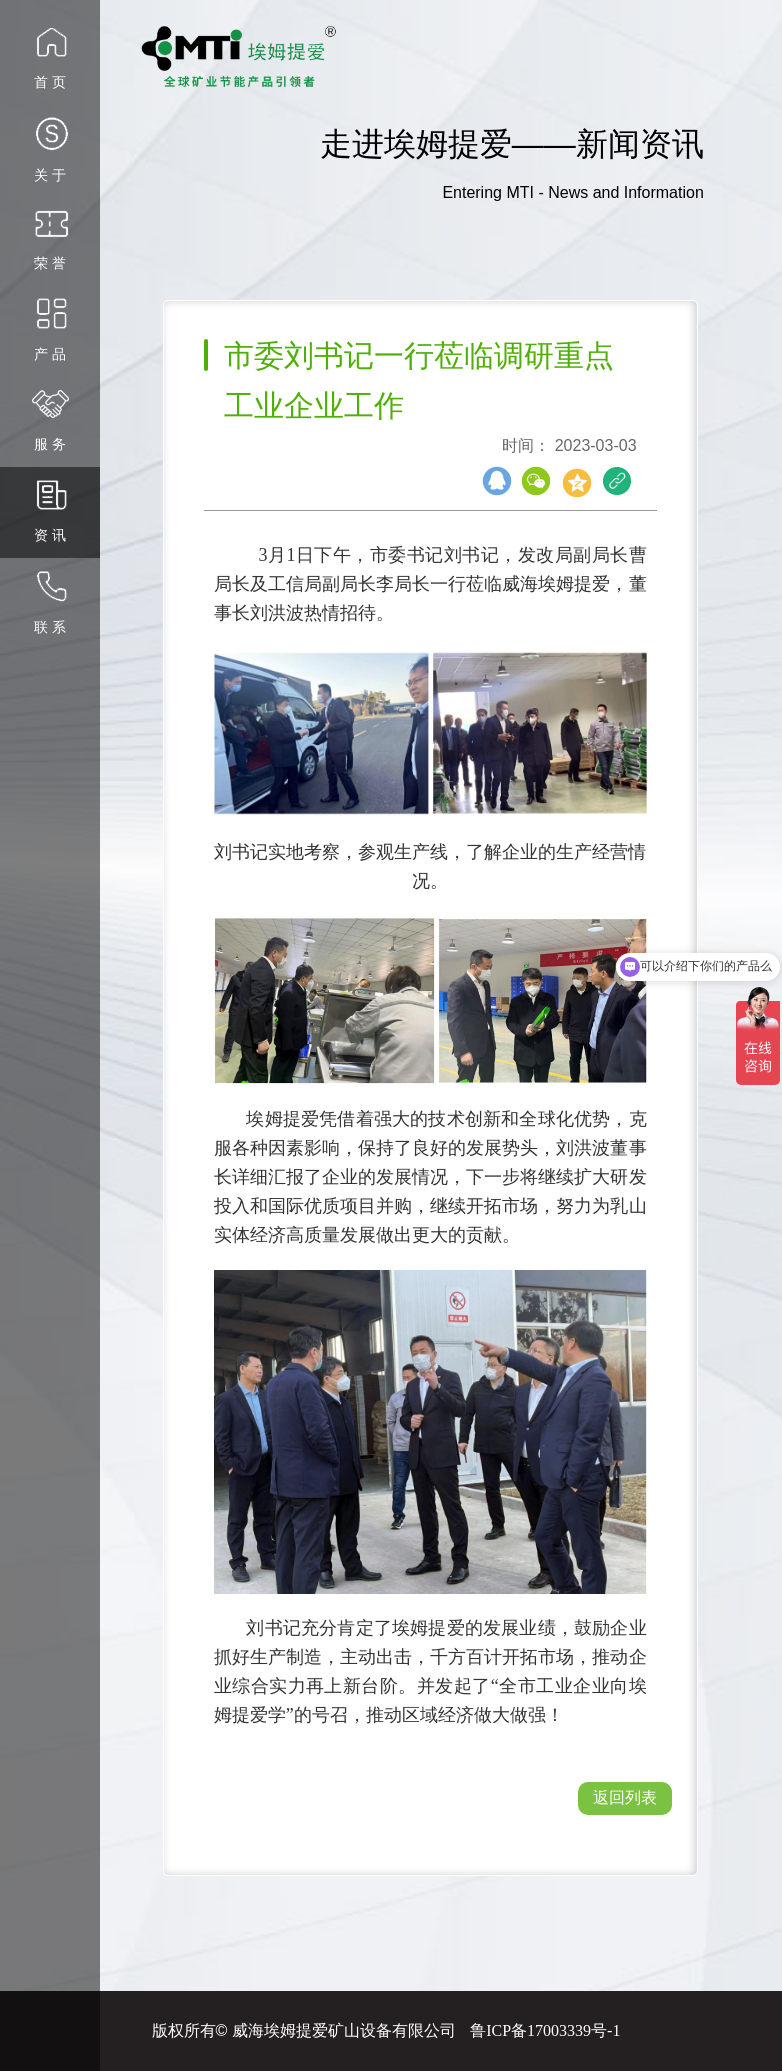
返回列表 (625, 1797)
